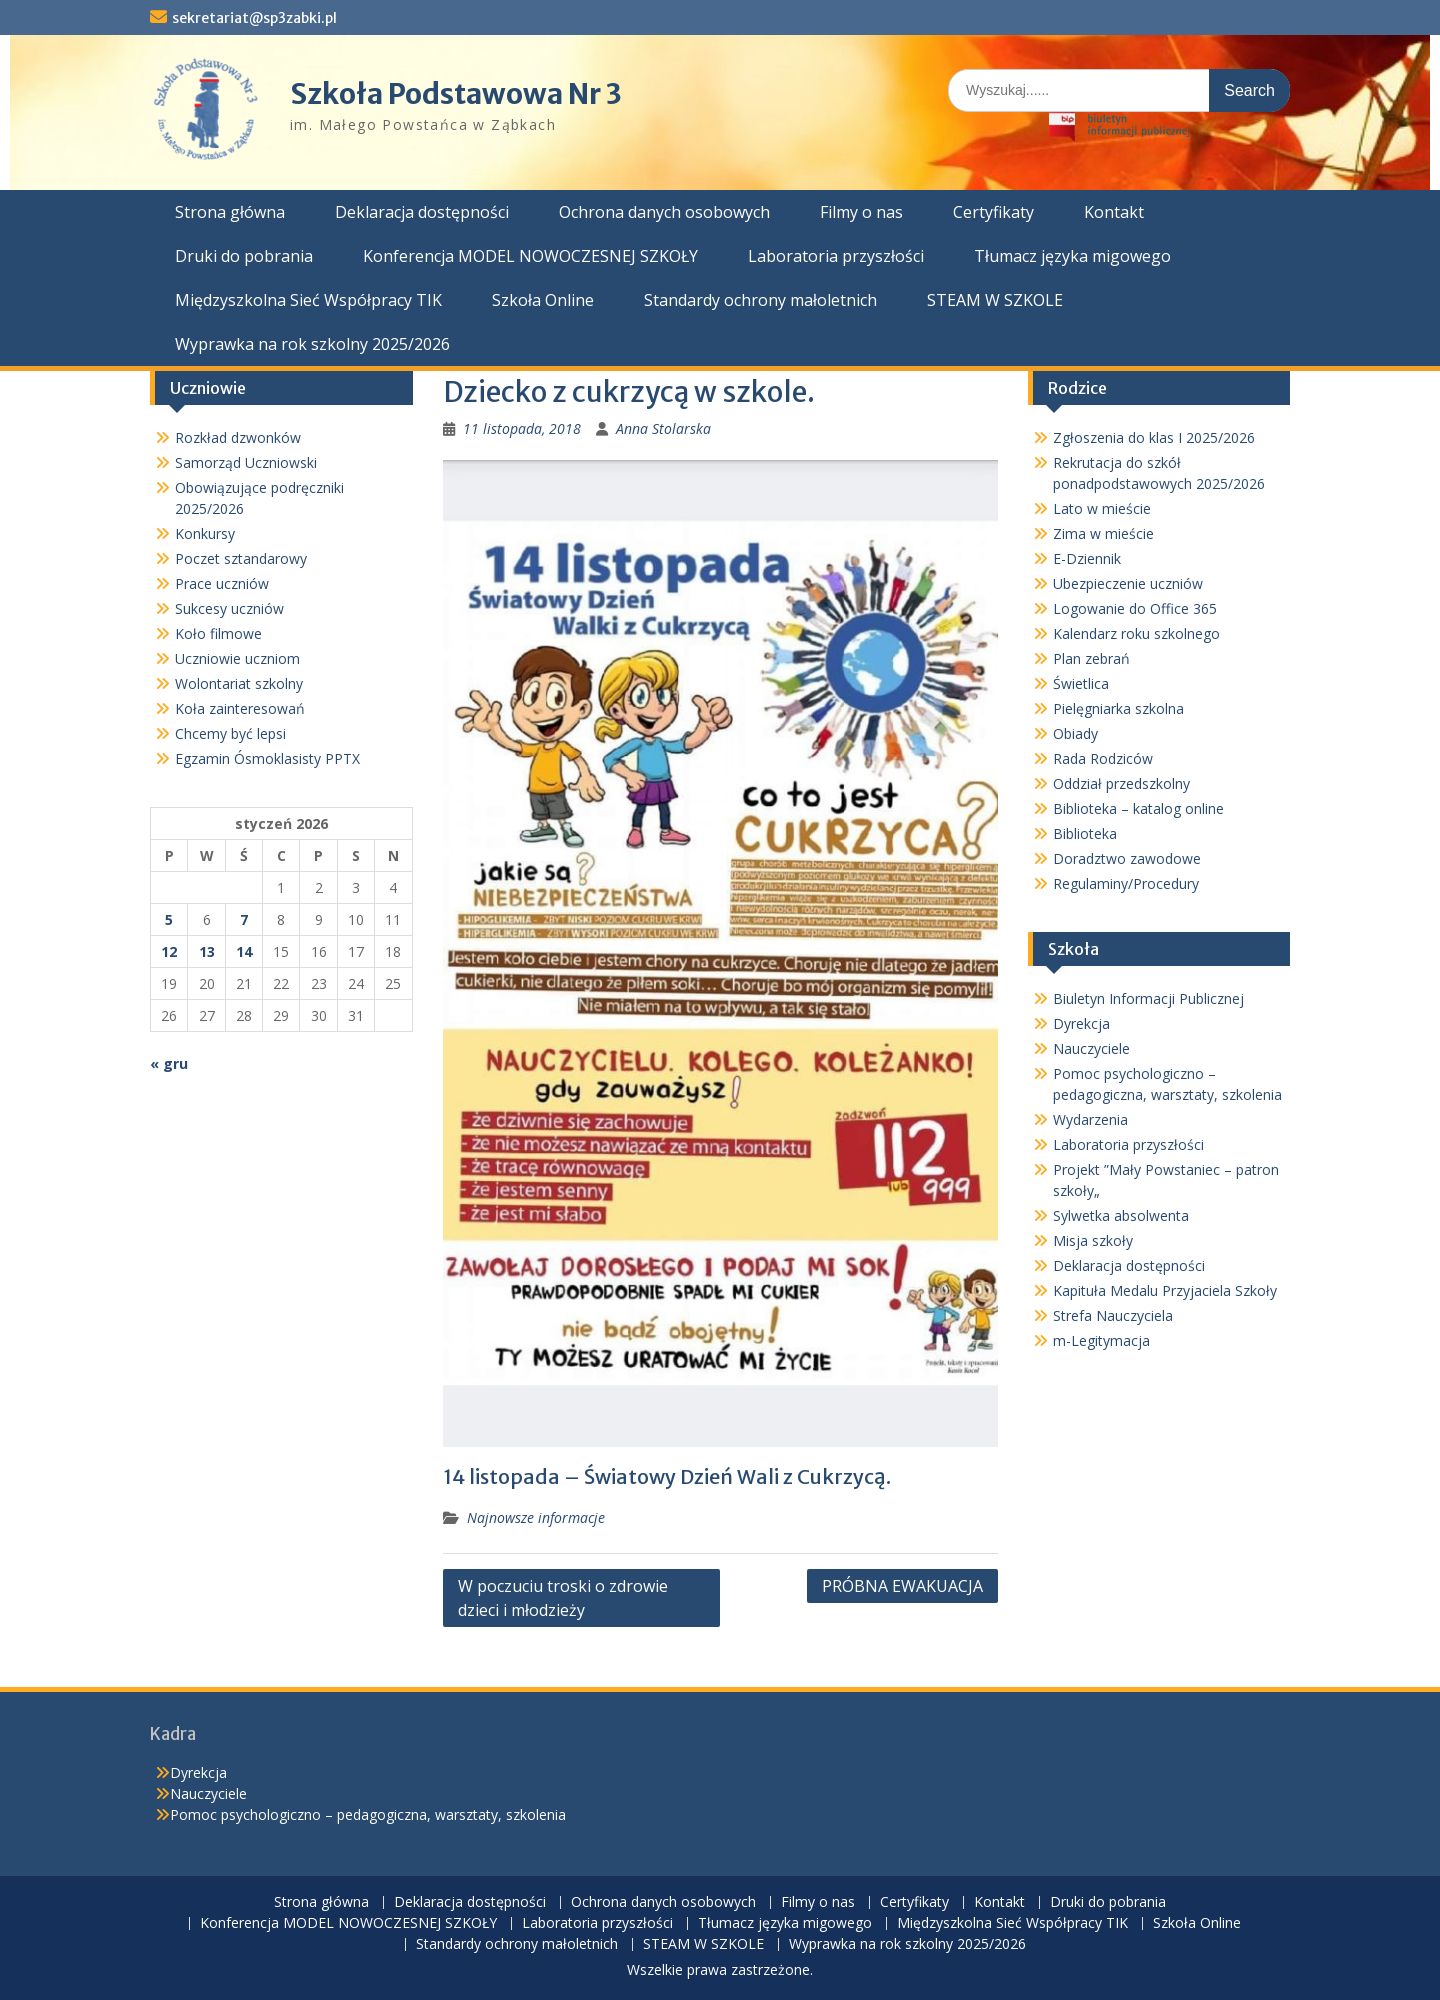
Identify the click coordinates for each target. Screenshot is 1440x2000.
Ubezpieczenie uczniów (1128, 583)
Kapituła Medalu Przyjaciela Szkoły (1165, 1290)
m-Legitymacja (1101, 1340)
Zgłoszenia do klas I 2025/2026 (1154, 437)
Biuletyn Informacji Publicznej (1148, 998)
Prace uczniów (222, 583)
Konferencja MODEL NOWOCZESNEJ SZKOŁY (530, 256)
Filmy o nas (861, 212)
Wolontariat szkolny (239, 683)
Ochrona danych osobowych (664, 212)
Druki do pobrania (244, 256)
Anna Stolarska (663, 428)
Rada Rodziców (1103, 758)
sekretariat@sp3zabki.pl (254, 18)
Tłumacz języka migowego (1072, 256)
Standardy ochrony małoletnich (760, 300)
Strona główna (230, 212)
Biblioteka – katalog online (1138, 808)
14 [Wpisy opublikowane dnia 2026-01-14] (244, 951)
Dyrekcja (1081, 1023)
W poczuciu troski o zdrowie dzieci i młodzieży (563, 1598)
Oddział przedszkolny (1121, 783)
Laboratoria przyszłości (836, 256)
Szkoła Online (543, 300)
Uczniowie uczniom (237, 658)
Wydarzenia (1090, 1119)
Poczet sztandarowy (241, 558)
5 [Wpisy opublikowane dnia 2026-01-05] (169, 919)
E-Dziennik (1087, 558)
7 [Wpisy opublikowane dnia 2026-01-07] (244, 919)
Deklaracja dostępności (422, 212)
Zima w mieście (1103, 533)
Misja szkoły (1093, 1240)
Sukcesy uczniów (229, 608)
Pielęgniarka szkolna (1118, 708)
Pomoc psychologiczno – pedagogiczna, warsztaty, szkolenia (368, 1814)
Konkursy (205, 533)
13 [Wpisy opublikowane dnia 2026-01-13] (207, 951)
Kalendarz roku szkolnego (1136, 633)
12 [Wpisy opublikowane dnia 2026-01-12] (169, 951)
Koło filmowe (218, 633)
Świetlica (1081, 683)
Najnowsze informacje (536, 1517)
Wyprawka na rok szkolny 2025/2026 (312, 344)
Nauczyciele (1091, 1048)
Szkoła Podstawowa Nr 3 (456, 94)
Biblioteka (1085, 833)
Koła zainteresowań (240, 708)
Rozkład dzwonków (238, 437)
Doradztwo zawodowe (1127, 858)
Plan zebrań (1091, 658)
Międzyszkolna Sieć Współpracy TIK (308, 300)
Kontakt (1114, 212)
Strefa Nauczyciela (1113, 1315)
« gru (169, 1063)
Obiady (1075, 733)
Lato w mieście (1102, 508)
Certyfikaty (993, 212)
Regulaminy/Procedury (1126, 883)
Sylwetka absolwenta (1121, 1215)
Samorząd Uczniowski (246, 462)
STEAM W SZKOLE (995, 300)
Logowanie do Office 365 (1135, 608)
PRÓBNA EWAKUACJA (902, 1586)
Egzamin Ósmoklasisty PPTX (267, 758)
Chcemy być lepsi (230, 733)
